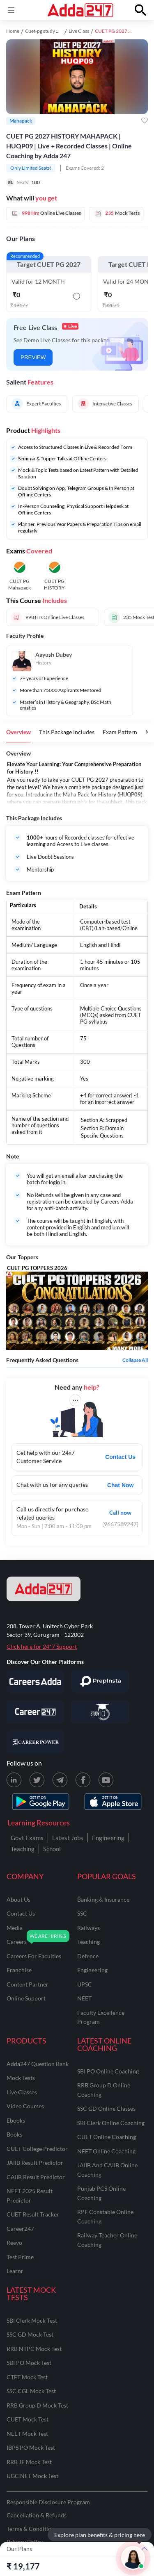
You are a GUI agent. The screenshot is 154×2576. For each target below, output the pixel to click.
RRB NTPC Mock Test (34, 2348)
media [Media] (15, 1927)
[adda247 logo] (43, 1589)
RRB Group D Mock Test (37, 2405)
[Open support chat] (133, 2558)
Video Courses (25, 2106)
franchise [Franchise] (19, 1969)
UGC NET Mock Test (32, 2475)
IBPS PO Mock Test (31, 2447)
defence (88, 1955)
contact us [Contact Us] (21, 1913)
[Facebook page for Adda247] (83, 1780)
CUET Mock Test (27, 2419)
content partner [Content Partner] (27, 1984)
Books (14, 2134)
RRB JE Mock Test (29, 2461)
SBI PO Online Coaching (108, 2071)
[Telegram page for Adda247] (60, 1780)
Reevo (14, 2242)
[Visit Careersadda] (35, 1681)
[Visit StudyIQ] (100, 1711)
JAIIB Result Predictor (35, 2162)
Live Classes (22, 2092)
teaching (88, 1941)
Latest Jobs (67, 1837)
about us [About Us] (18, 1899)
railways (88, 1927)
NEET (84, 1998)
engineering (92, 1969)
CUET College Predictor (37, 2148)
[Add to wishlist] (144, 120)
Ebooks (16, 2120)
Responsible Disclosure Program (48, 2502)
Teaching (22, 1848)
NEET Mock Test (27, 2433)
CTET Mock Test (27, 2376)
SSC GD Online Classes (106, 2108)
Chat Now (120, 1485)
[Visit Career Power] (35, 1742)
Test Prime (20, 2256)
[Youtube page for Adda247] (106, 1780)
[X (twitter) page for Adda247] (37, 1780)
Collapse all (135, 1360)
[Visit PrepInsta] (100, 1681)
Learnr (15, 2270)
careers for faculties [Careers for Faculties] (34, 1955)
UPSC (84, 1984)
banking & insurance (103, 1899)
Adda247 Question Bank (38, 2063)
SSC (82, 1913)
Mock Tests (21, 2077)
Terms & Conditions (32, 2528)
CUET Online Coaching (106, 2136)
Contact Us (120, 1457)
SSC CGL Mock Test (31, 2390)
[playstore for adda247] (41, 1801)
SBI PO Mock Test (29, 2362)
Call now (120, 1512)
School (52, 1848)
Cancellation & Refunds (37, 2515)
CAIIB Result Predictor (36, 2176)
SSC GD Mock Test (30, 2334)
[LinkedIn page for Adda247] (14, 1780)
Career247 (20, 2228)
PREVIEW (33, 357)
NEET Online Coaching (106, 2151)
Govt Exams (27, 1837)
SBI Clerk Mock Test (32, 2320)
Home (12, 31)
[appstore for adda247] (113, 1801)
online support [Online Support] (26, 1998)
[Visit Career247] (35, 1711)
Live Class (79, 31)
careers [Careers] (17, 1941)
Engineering (108, 1837)
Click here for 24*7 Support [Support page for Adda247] (42, 1646)
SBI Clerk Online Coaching (111, 2122)
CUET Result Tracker (33, 2214)
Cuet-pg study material (49, 31)
